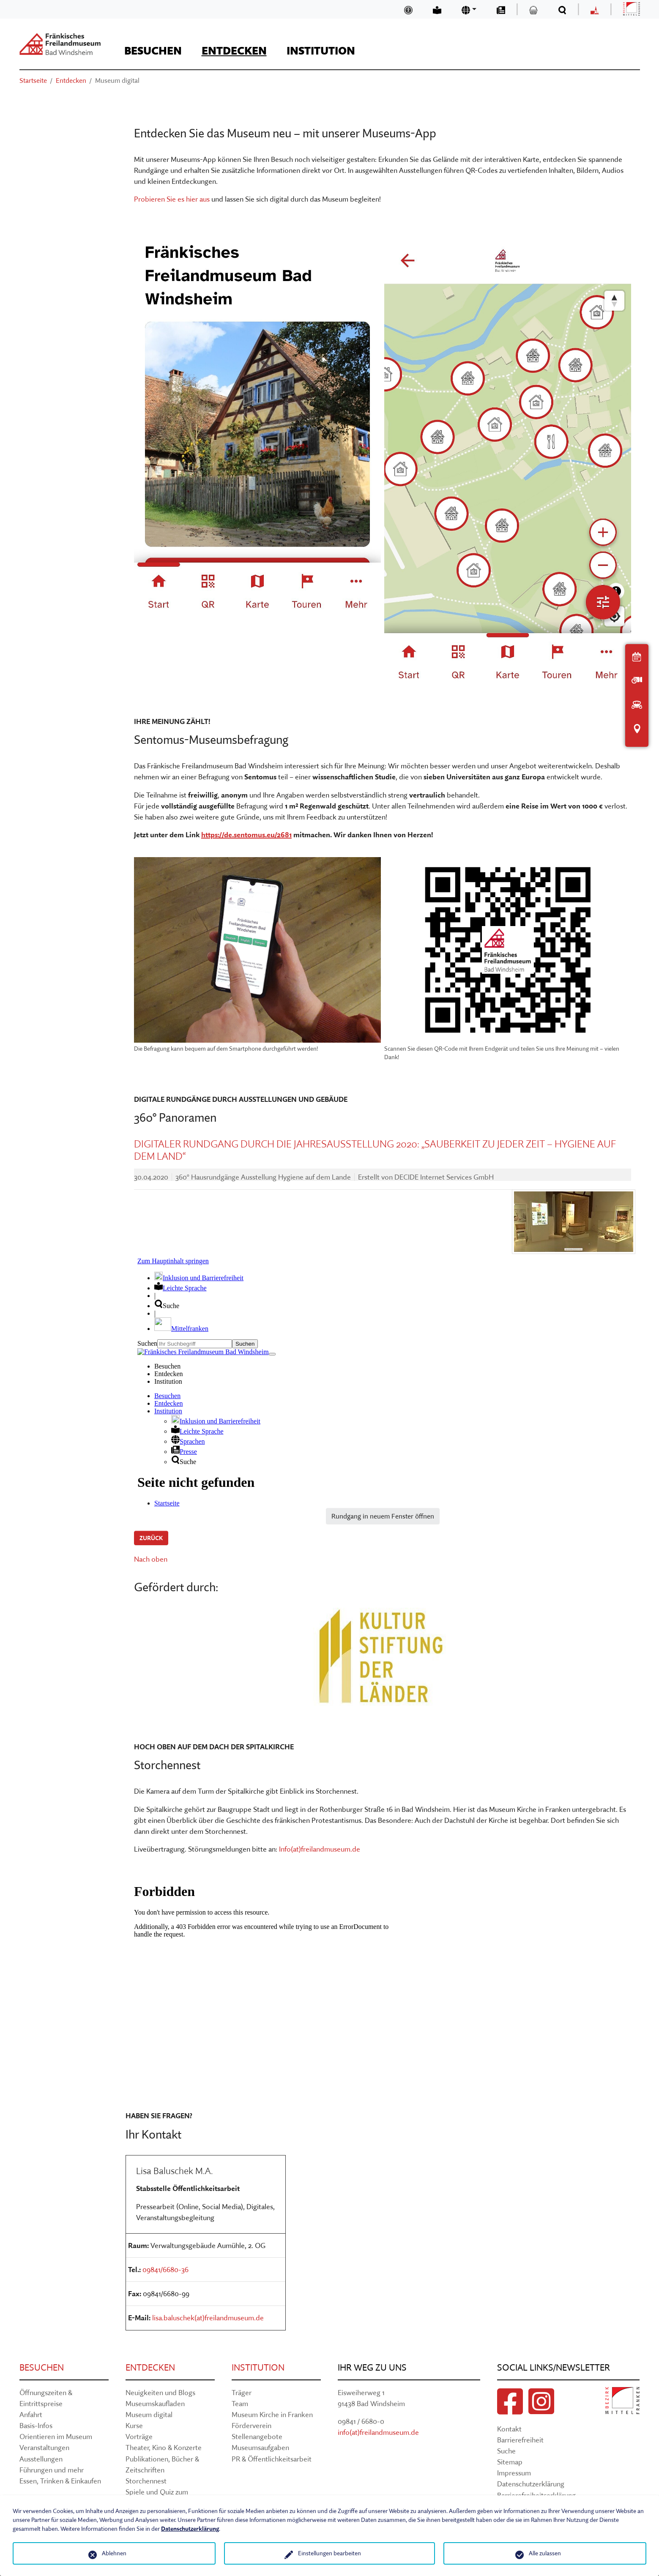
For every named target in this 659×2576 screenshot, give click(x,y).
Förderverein (251, 2425)
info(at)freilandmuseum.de (378, 2432)
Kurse (134, 2425)
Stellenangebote (257, 2436)
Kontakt (509, 2428)
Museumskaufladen (155, 2403)
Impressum (514, 2472)
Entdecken (150, 2367)
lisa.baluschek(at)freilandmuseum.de (208, 2317)
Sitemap (509, 2461)
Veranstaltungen (44, 2447)
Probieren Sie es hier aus (172, 198)
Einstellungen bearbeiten (329, 2553)
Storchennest (146, 2480)
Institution (258, 2367)
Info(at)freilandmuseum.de (319, 1848)
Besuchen (41, 2367)
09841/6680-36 (165, 2269)
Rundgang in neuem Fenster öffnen (382, 1516)
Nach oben (150, 1558)
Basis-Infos (35, 2425)
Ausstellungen (41, 2458)
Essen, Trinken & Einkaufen (60, 2480)
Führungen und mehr (51, 2469)
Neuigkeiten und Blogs (160, 2392)
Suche (506, 2450)
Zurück (151, 1538)
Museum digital (149, 2414)
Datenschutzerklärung (530, 2483)
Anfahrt (30, 2414)
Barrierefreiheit (520, 2439)
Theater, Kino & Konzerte (164, 2447)
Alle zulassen (545, 2553)
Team (240, 2403)
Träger (242, 2392)
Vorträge (139, 2436)
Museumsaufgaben (260, 2447)
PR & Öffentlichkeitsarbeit (272, 2458)
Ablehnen (114, 2553)
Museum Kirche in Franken (272, 2414)
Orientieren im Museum (55, 2436)
